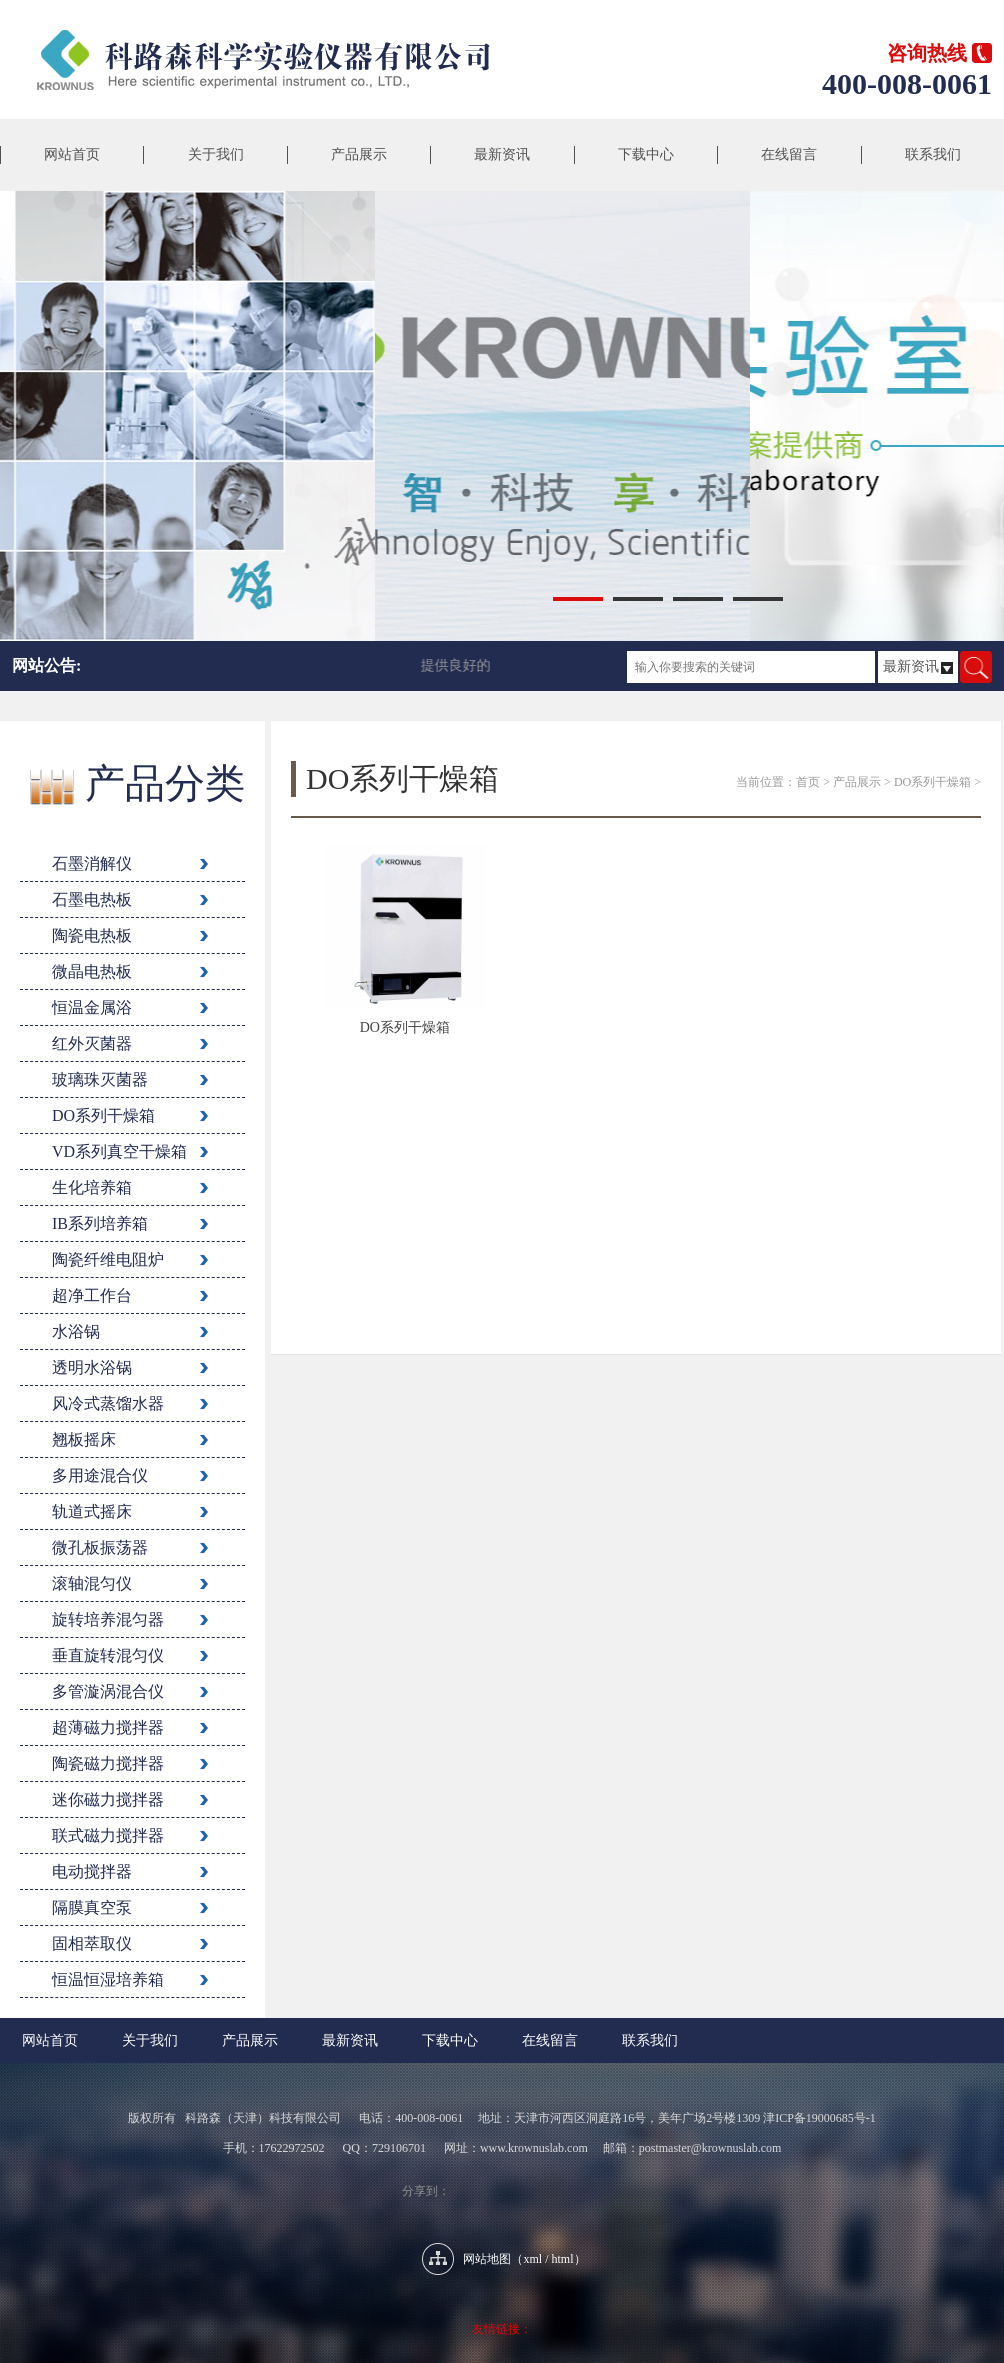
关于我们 (216, 154)
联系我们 (933, 154)
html (563, 2259)
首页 (808, 782)
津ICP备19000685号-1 (819, 2118)
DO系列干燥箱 (932, 782)
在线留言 (789, 154)
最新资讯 (502, 154)
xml (532, 2259)
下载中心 (646, 154)
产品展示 (359, 154)
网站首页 (72, 154)
